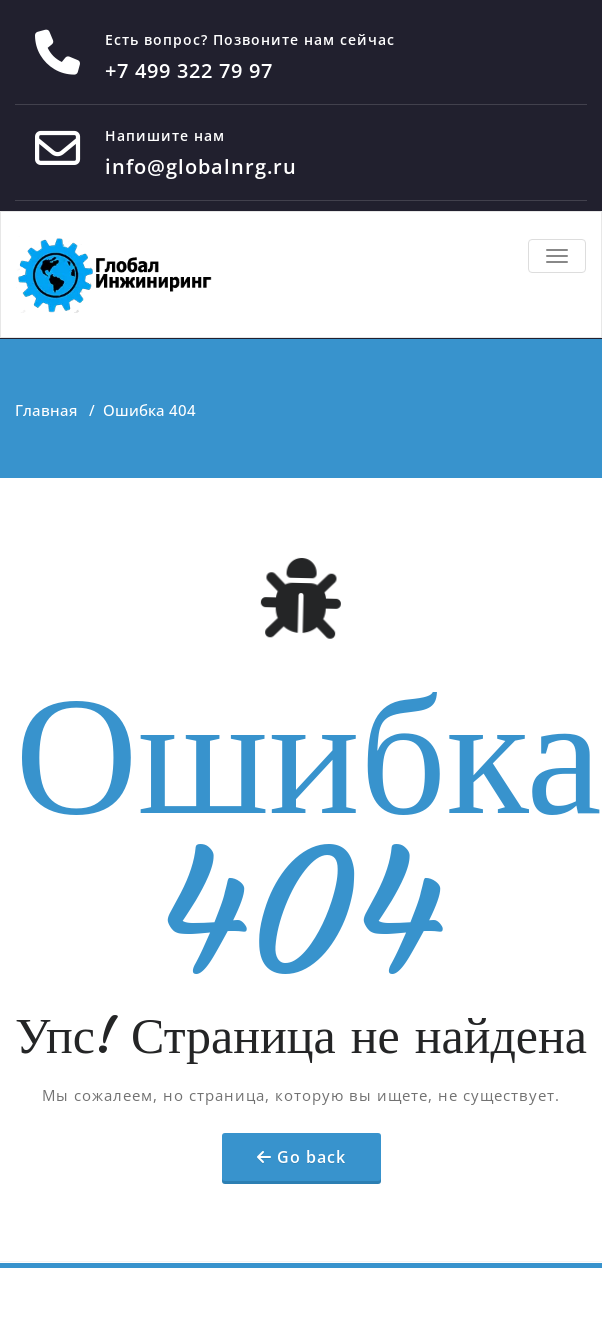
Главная (46, 410)
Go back (311, 1157)
